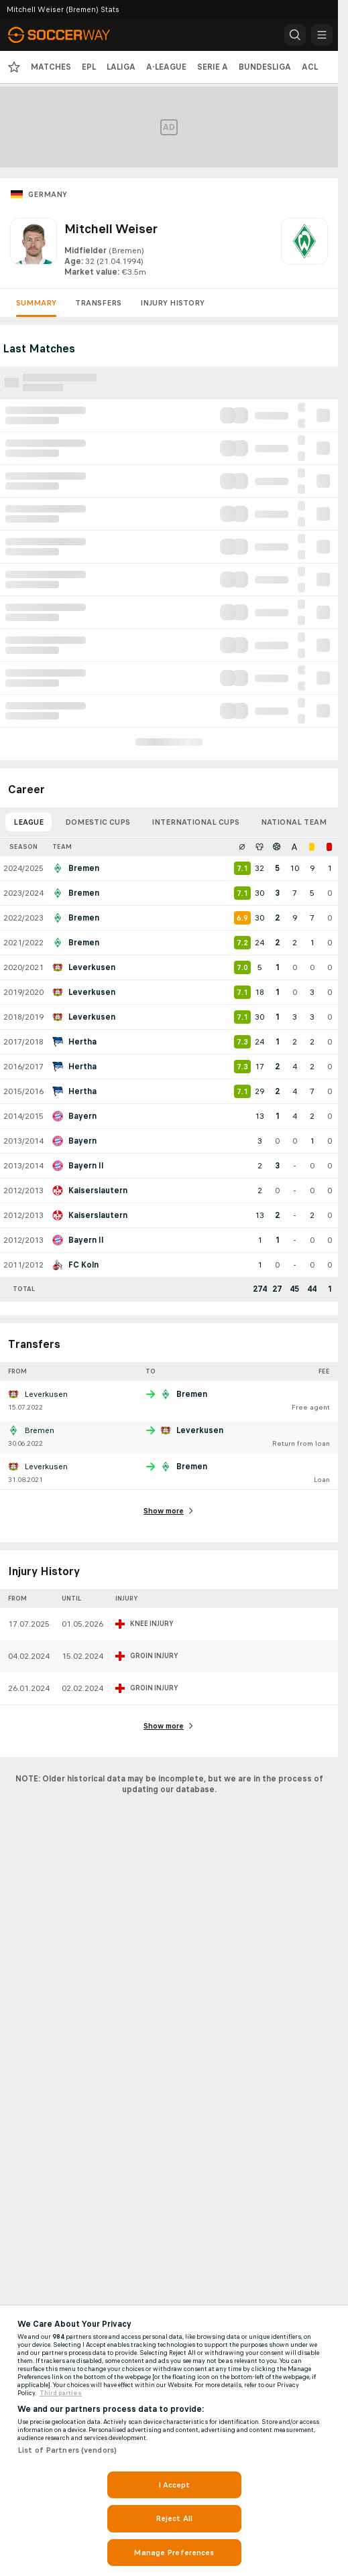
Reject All (174, 2518)
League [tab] (28, 822)
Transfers (98, 303)
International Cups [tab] (195, 822)
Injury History (172, 303)
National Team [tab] (294, 822)
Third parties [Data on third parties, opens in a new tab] (61, 2393)
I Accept (174, 2485)
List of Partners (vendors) (67, 2450)
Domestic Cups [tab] (97, 822)
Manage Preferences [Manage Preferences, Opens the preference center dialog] (173, 2552)
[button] (295, 35)
